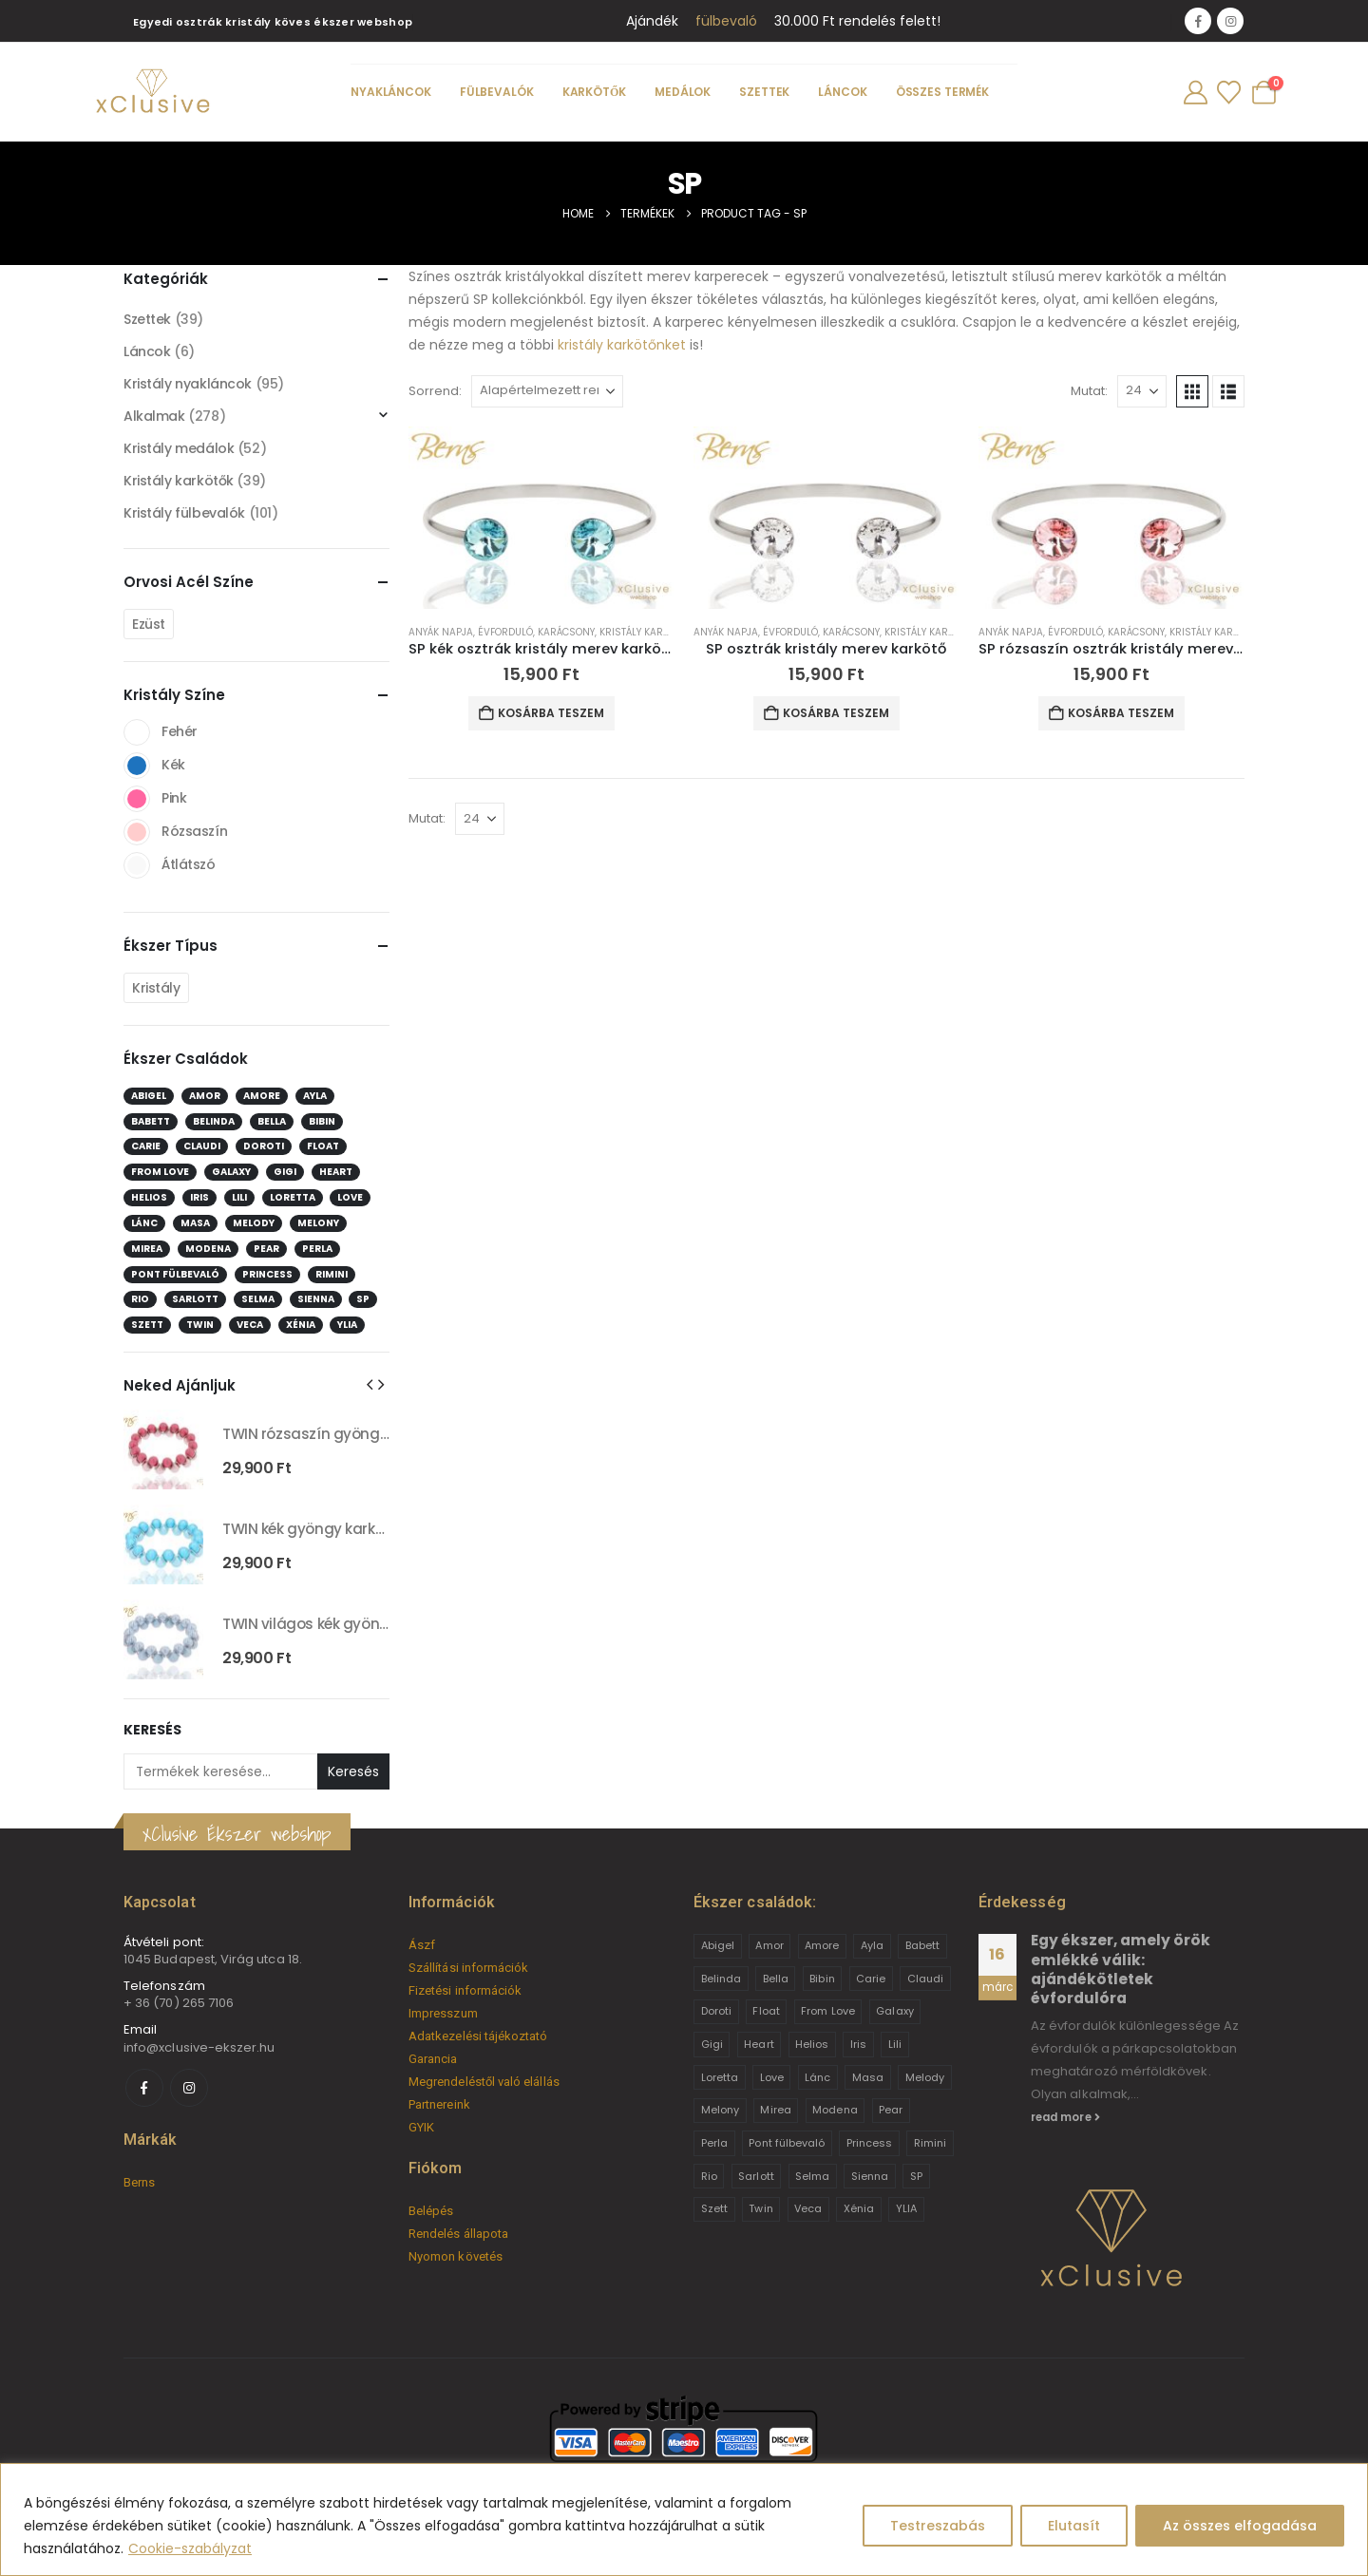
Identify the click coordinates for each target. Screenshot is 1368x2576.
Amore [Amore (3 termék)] (822, 1945)
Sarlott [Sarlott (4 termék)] (755, 2176)
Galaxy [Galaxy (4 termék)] (894, 2010)
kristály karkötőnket (622, 344)
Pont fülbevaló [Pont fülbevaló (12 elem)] (175, 1274)
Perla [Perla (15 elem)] (317, 1248)
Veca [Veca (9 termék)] (808, 2208)
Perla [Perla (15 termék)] (714, 2142)
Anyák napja (440, 632)
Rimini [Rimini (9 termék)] (930, 2142)
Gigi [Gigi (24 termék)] (712, 2044)
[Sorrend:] (547, 391)
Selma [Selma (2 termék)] (812, 2176)
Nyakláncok (391, 92)
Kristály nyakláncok (188, 383)
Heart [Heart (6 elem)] (335, 1172)
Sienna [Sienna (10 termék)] (869, 2176)
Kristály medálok (179, 448)
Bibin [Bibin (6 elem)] (322, 1121)
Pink (136, 798)
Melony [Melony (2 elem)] (318, 1223)
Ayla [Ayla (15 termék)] (872, 1945)
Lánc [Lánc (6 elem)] (144, 1223)
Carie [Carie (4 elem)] (146, 1146)
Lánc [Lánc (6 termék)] (817, 2077)
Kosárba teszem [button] (551, 713)
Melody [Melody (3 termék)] (924, 2077)
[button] (1192, 391)
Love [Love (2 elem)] (350, 1197)
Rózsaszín (136, 832)
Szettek (764, 92)
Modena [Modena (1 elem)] (208, 1248)
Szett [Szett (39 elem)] (147, 1324)
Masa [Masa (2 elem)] (195, 1223)
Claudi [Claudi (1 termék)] (925, 1978)
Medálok (683, 92)
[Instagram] (1230, 21)
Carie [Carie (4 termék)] (870, 1978)
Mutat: (1089, 391)
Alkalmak (154, 416)
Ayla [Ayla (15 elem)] (315, 1096)
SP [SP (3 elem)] (363, 1299)
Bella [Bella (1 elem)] (271, 1121)
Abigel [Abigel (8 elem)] (148, 1096)
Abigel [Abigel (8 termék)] (717, 1945)
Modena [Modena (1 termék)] (834, 2109)
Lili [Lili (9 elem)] (239, 1197)
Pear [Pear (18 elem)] (266, 1248)
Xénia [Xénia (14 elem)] (300, 1324)
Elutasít (1074, 2525)
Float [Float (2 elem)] (323, 1146)
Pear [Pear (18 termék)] (890, 2109)
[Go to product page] (541, 517)
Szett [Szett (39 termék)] (714, 2208)
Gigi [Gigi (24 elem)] (285, 1172)
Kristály (156, 987)
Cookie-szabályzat (190, 2548)
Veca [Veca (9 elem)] (250, 1324)
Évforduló (505, 632)
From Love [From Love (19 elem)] (160, 1172)
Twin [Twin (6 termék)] (760, 2208)
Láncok (842, 92)
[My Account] (1195, 92)
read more (1065, 2117)
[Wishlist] (1228, 92)
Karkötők (594, 92)
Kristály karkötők (646, 632)
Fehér (136, 732)
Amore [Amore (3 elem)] (261, 1096)
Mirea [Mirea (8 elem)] (146, 1248)
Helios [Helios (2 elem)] (149, 1197)
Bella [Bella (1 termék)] (775, 1978)
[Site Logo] (152, 92)
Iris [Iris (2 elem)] (199, 1197)
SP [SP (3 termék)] (916, 2176)
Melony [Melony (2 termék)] (720, 2109)
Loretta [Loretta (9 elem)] (292, 1197)
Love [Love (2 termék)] (772, 2077)
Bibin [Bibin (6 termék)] (821, 1978)
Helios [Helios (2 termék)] (811, 2044)
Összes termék (942, 92)
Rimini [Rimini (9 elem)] (331, 1274)
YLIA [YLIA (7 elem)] (347, 1324)
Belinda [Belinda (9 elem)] (214, 1121)
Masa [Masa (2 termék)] (868, 2077)
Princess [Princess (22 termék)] (869, 2142)
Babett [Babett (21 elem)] (150, 1121)
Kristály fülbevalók (184, 512)
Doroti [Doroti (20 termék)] (716, 2010)
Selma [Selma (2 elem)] (258, 1299)
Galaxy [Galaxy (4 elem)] (231, 1172)
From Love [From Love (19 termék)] (828, 2010)
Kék (136, 765)
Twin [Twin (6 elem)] (200, 1324)
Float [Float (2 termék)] (765, 2010)
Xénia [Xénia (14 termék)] (859, 2208)
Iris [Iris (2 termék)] (858, 2044)
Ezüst (148, 624)
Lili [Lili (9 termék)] (895, 2044)
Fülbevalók (497, 92)
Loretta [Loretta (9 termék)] (719, 2077)
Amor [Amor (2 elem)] (204, 1096)
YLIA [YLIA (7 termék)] (906, 2208)
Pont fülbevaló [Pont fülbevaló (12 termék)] (787, 2142)
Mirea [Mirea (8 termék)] (775, 2109)
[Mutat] (1142, 391)
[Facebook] (1198, 21)
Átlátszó (136, 865)
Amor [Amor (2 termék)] (769, 1945)
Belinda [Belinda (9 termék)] (721, 1978)
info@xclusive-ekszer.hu (200, 2047)
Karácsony (566, 632)
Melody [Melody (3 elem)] (254, 1223)
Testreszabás (937, 2525)
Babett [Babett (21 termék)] (922, 1945)
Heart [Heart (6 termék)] (758, 2044)
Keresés (152, 1730)
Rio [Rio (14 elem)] (140, 1299)
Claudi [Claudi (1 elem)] (201, 1146)
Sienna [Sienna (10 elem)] (315, 1299)
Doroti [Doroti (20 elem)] (263, 1146)
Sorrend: (435, 391)
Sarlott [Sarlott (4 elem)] (195, 1299)
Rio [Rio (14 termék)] (709, 2176)
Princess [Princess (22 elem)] (267, 1274)
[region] (684, 2519)
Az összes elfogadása (1240, 2525)
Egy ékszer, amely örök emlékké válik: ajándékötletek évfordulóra (1120, 1969)
